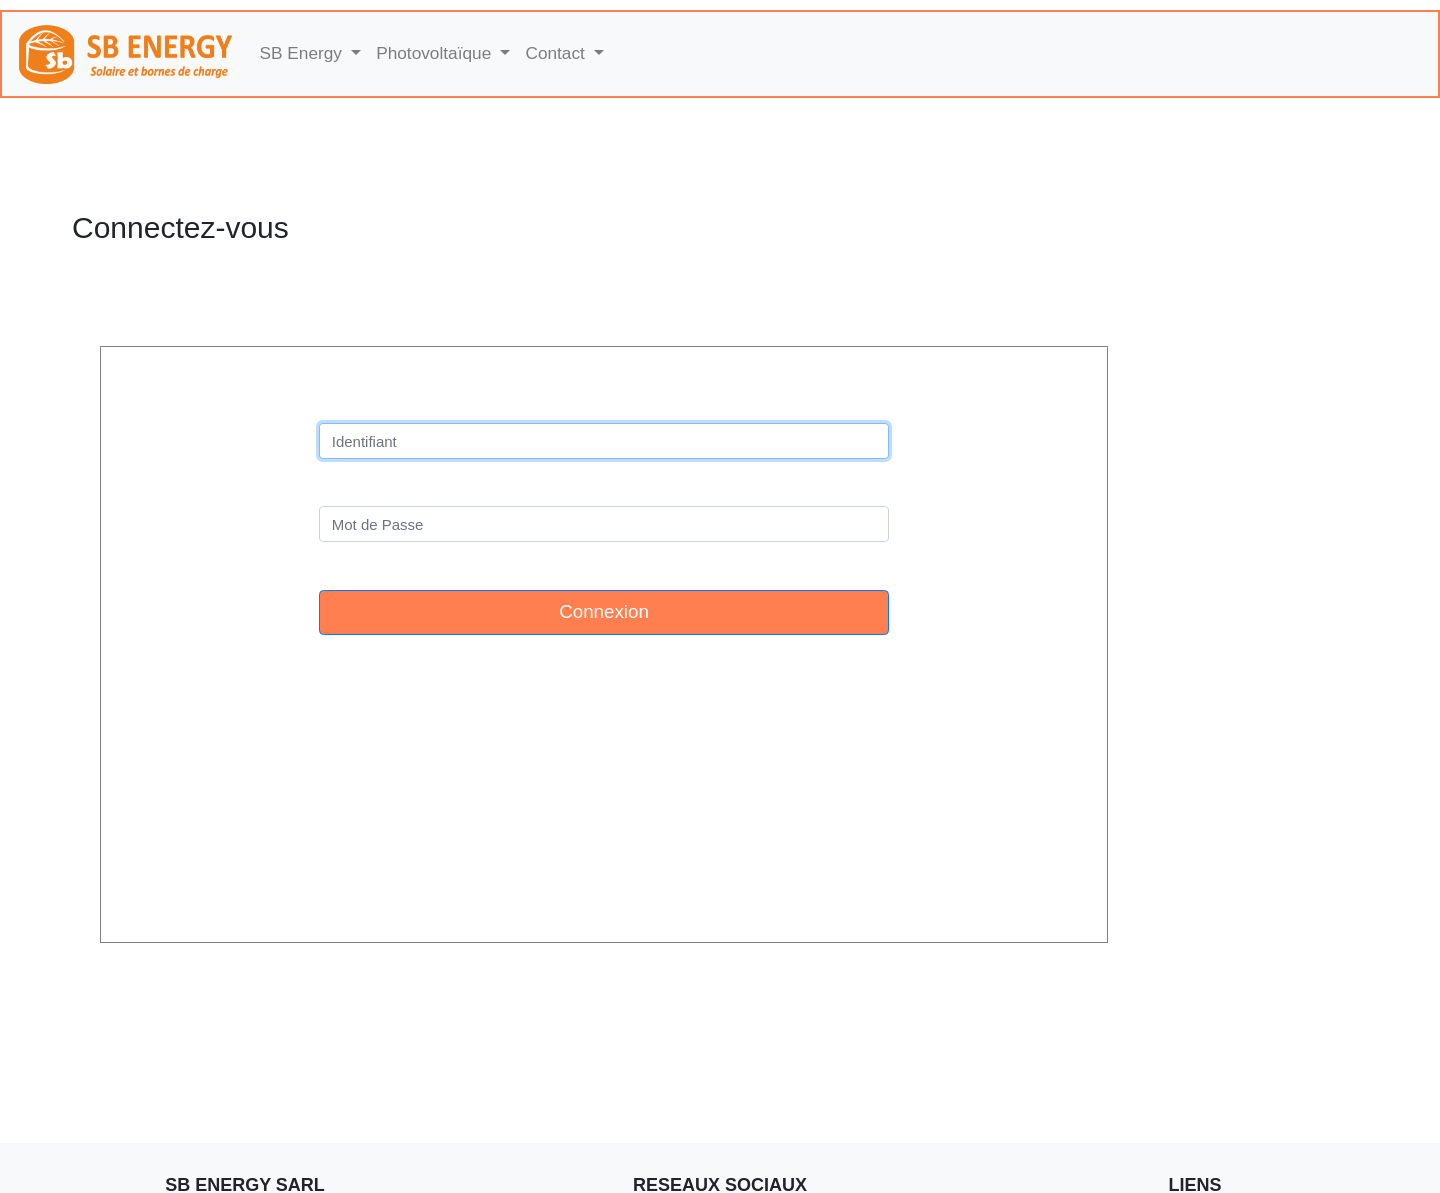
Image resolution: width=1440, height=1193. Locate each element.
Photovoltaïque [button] (436, 53)
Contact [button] (557, 53)
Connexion (604, 611)
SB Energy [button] (303, 53)
